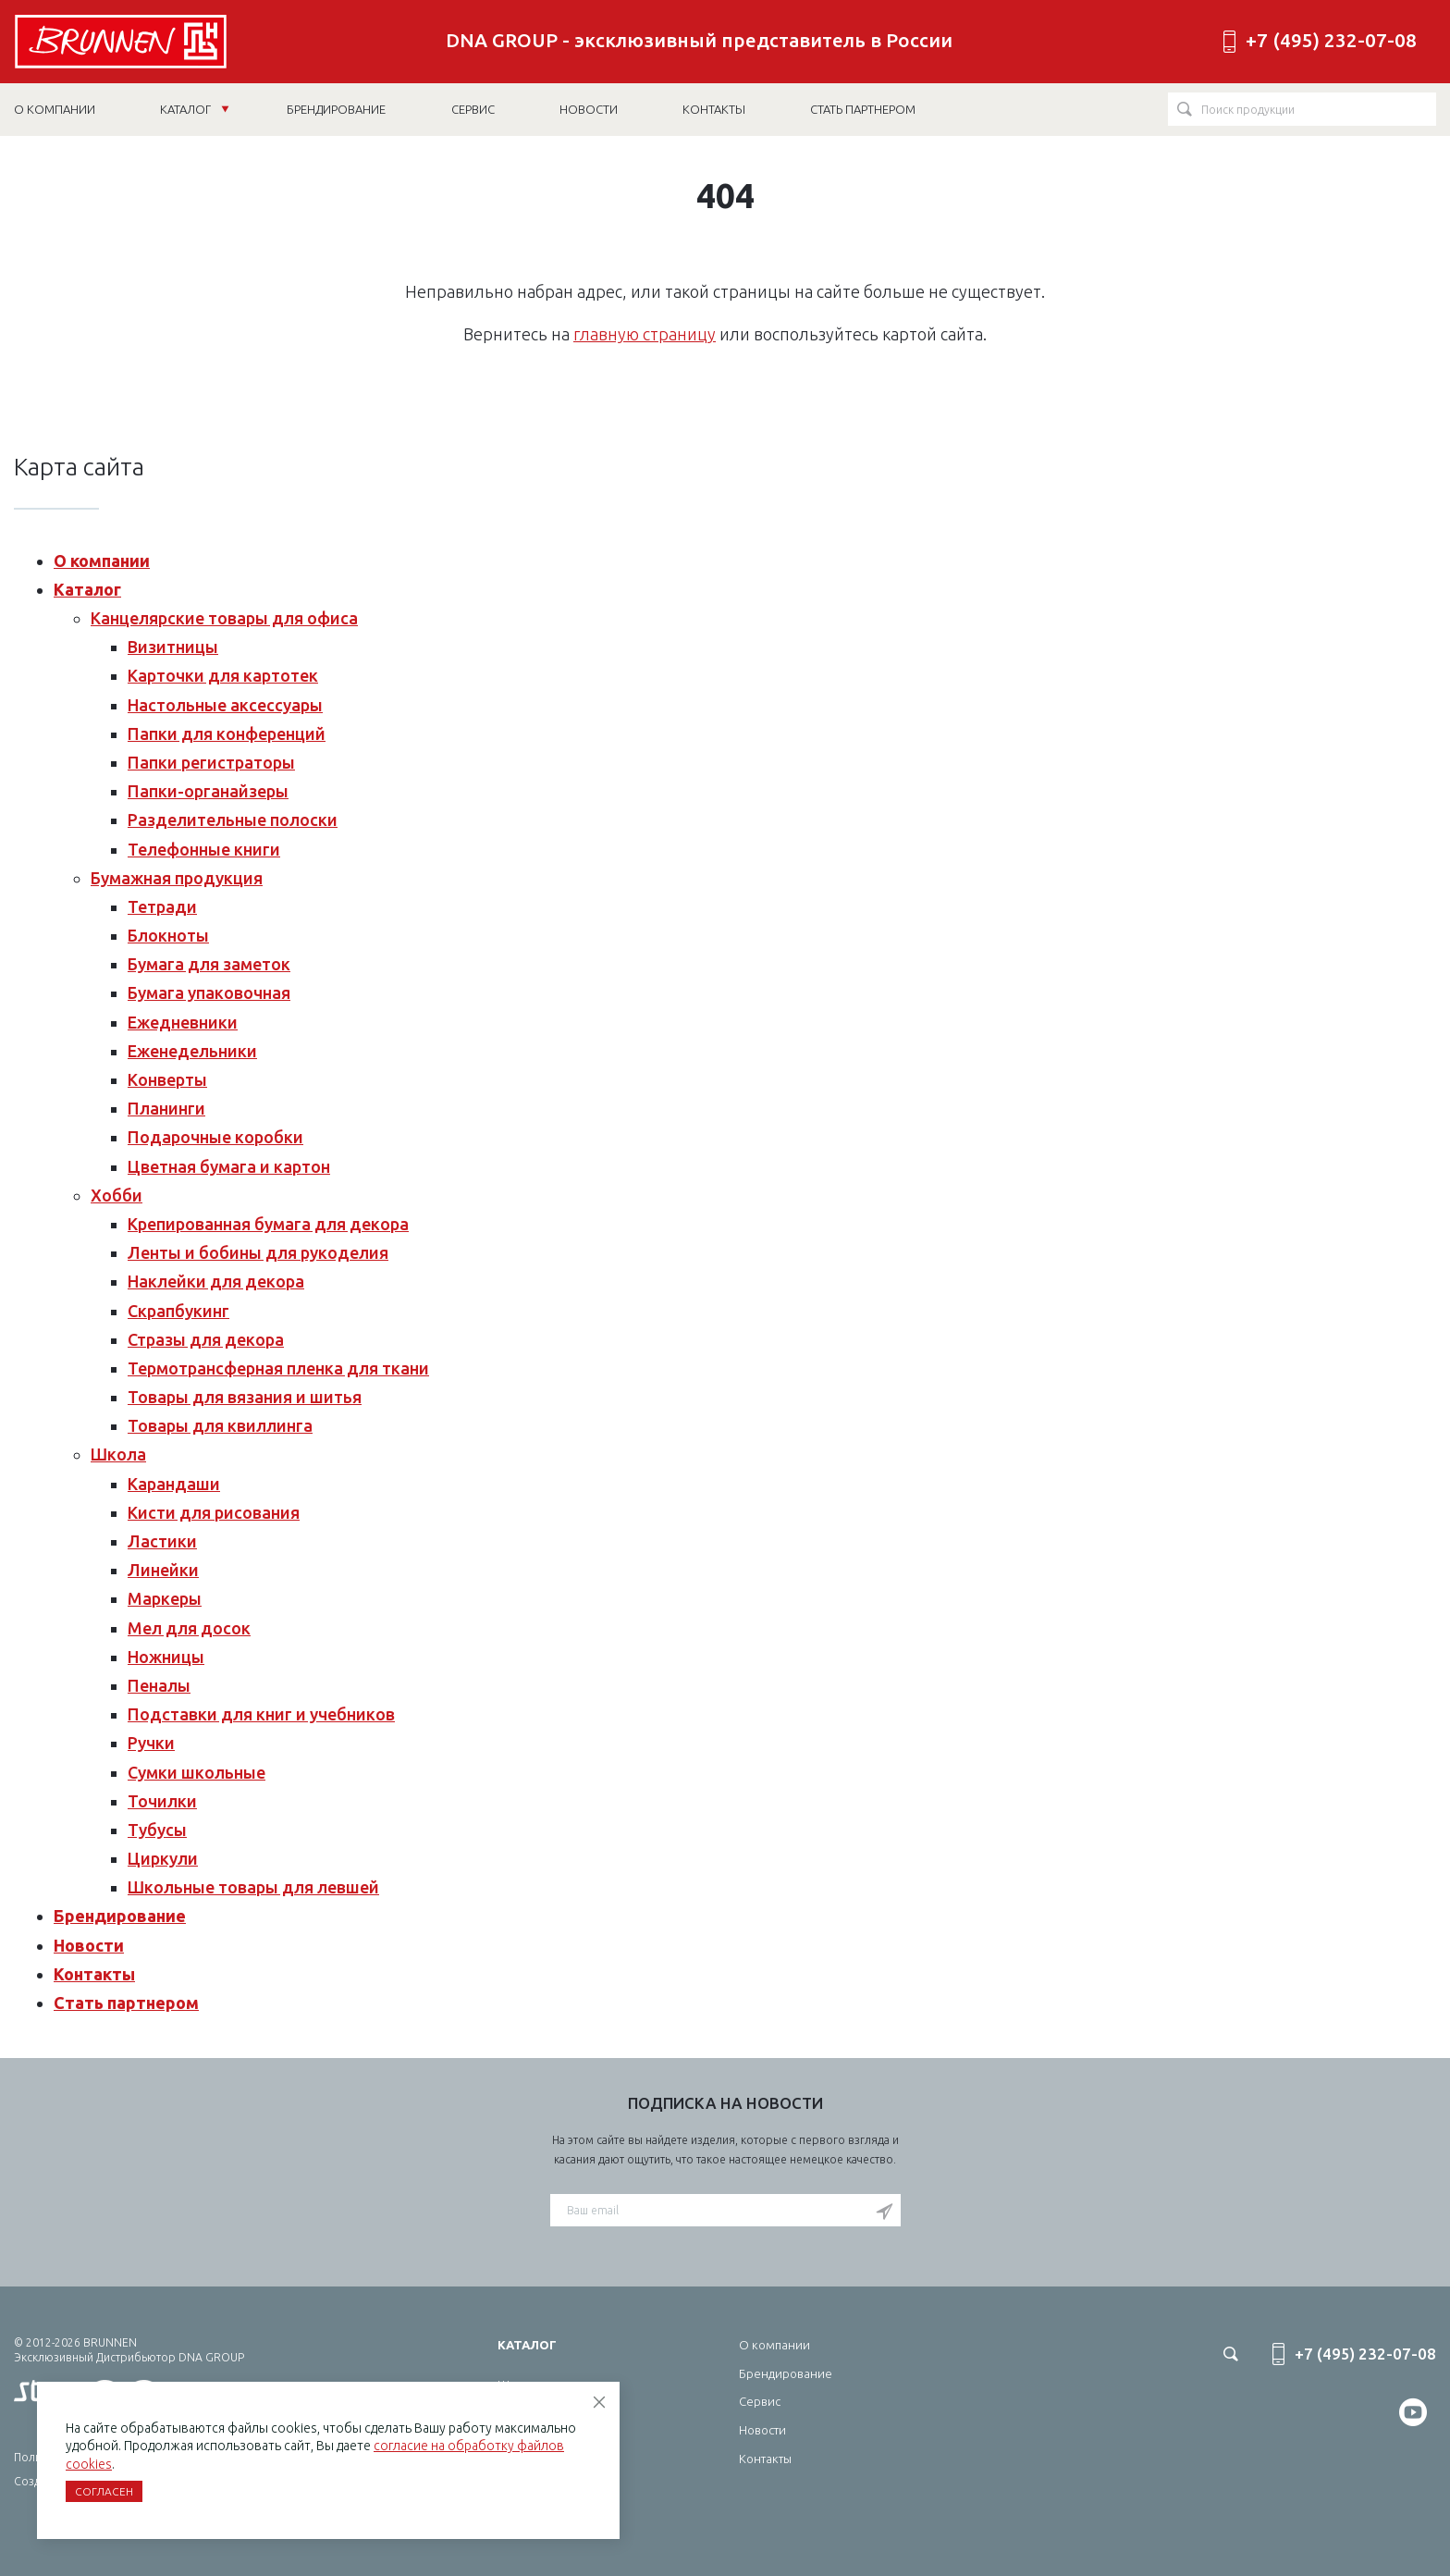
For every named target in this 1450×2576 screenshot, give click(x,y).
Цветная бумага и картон (229, 1166)
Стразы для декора (206, 1339)
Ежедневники (183, 1022)
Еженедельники (192, 1050)
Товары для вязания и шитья (245, 1396)
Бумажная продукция (177, 878)
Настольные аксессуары (225, 705)
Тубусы (157, 1829)
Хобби (116, 1195)
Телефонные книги (204, 849)
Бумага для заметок (209, 964)
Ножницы (166, 1656)
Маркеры (165, 1598)
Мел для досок (189, 1628)
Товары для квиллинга (220, 1425)
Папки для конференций (227, 733)
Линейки (163, 1569)
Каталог (194, 109)
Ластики (162, 1541)
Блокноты (168, 935)
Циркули (163, 1858)
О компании (102, 560)
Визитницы (173, 646)
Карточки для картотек (223, 675)
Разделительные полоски (233, 819)
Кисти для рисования (214, 1512)
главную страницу (644, 334)
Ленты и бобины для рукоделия (258, 1252)
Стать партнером (126, 2002)
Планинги (166, 1108)
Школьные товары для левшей (253, 1887)
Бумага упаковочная (209, 992)
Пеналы (159, 1685)
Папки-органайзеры (208, 791)
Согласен (104, 2491)
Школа (118, 1454)
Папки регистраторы (211, 762)
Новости (89, 1945)
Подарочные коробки (215, 1137)
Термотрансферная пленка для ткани (278, 1368)
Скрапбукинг (178, 1310)
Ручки (151, 1742)
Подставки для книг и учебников (261, 1714)
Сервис (759, 2401)
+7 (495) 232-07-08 (1331, 40)
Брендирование (120, 1915)
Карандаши (174, 1483)
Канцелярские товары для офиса (224, 618)
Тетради (162, 906)
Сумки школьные (196, 1772)
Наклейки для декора (216, 1281)
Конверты (167, 1079)
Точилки (162, 1801)
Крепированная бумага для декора (268, 1223)
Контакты (94, 1974)
